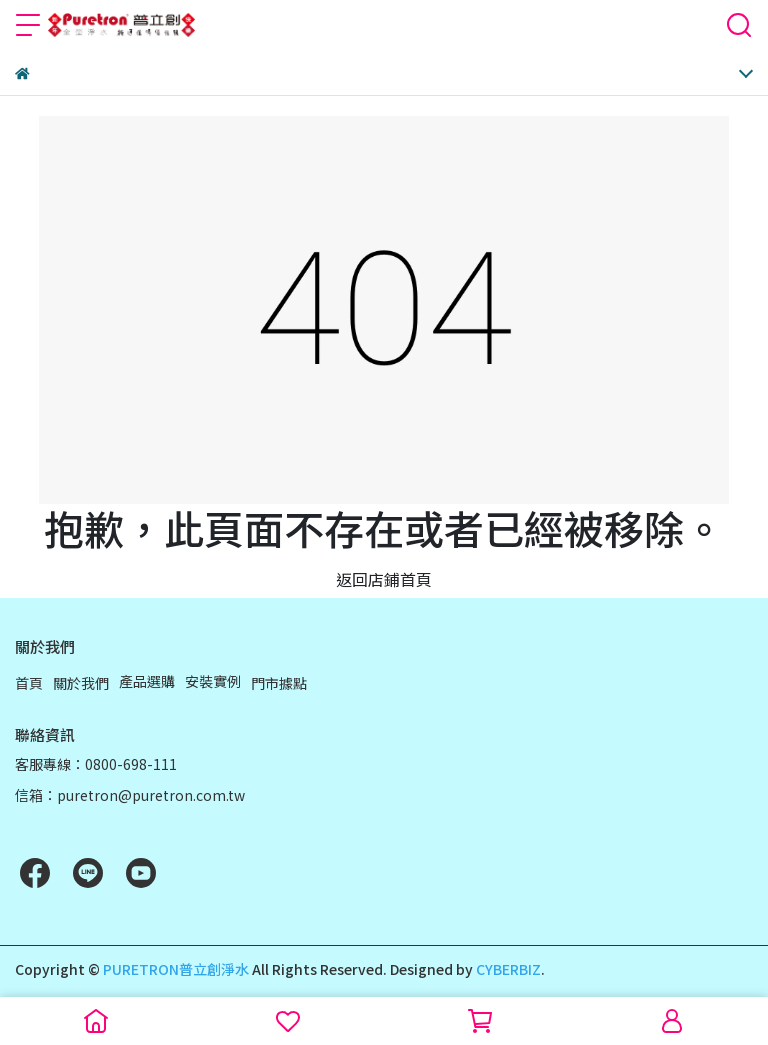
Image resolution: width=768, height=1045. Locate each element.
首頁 (29, 683)
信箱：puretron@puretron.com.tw (130, 795)
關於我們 (81, 683)
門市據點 (279, 683)
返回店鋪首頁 (384, 579)
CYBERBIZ (508, 969)
